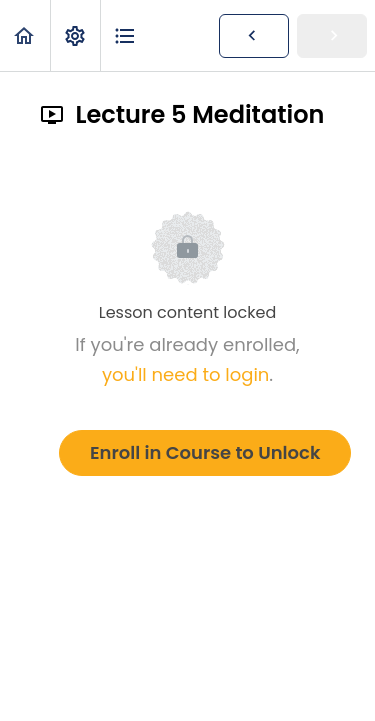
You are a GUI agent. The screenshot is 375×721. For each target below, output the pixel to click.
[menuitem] (75, 35)
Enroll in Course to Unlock (205, 452)
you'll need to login (185, 374)
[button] (25, 35)
